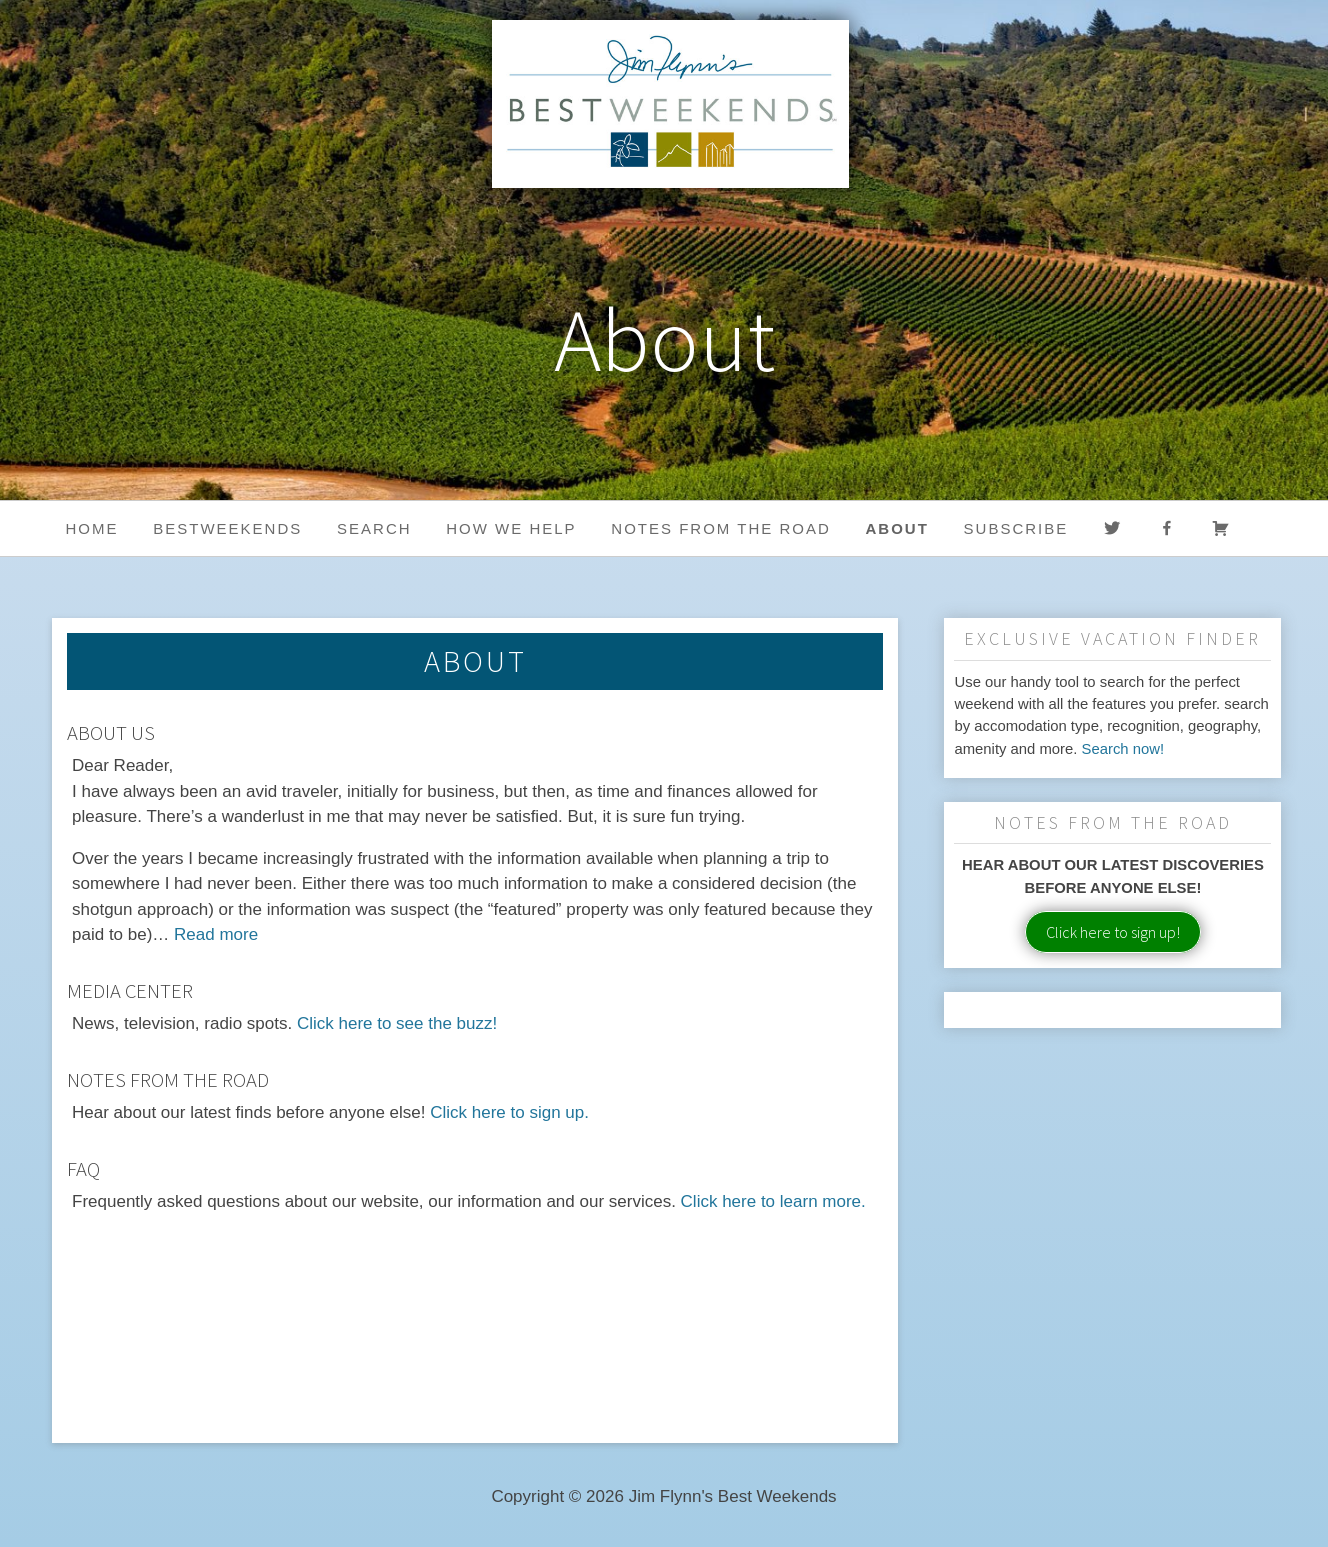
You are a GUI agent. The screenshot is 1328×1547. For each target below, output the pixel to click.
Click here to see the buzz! (397, 1023)
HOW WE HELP (511, 528)
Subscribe (1016, 528)
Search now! (1123, 749)
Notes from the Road (720, 528)
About (897, 528)
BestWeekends (227, 528)
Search (374, 528)
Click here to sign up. (506, 1112)
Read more (216, 934)
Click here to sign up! (1113, 932)
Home (92, 528)
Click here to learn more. (773, 1201)
